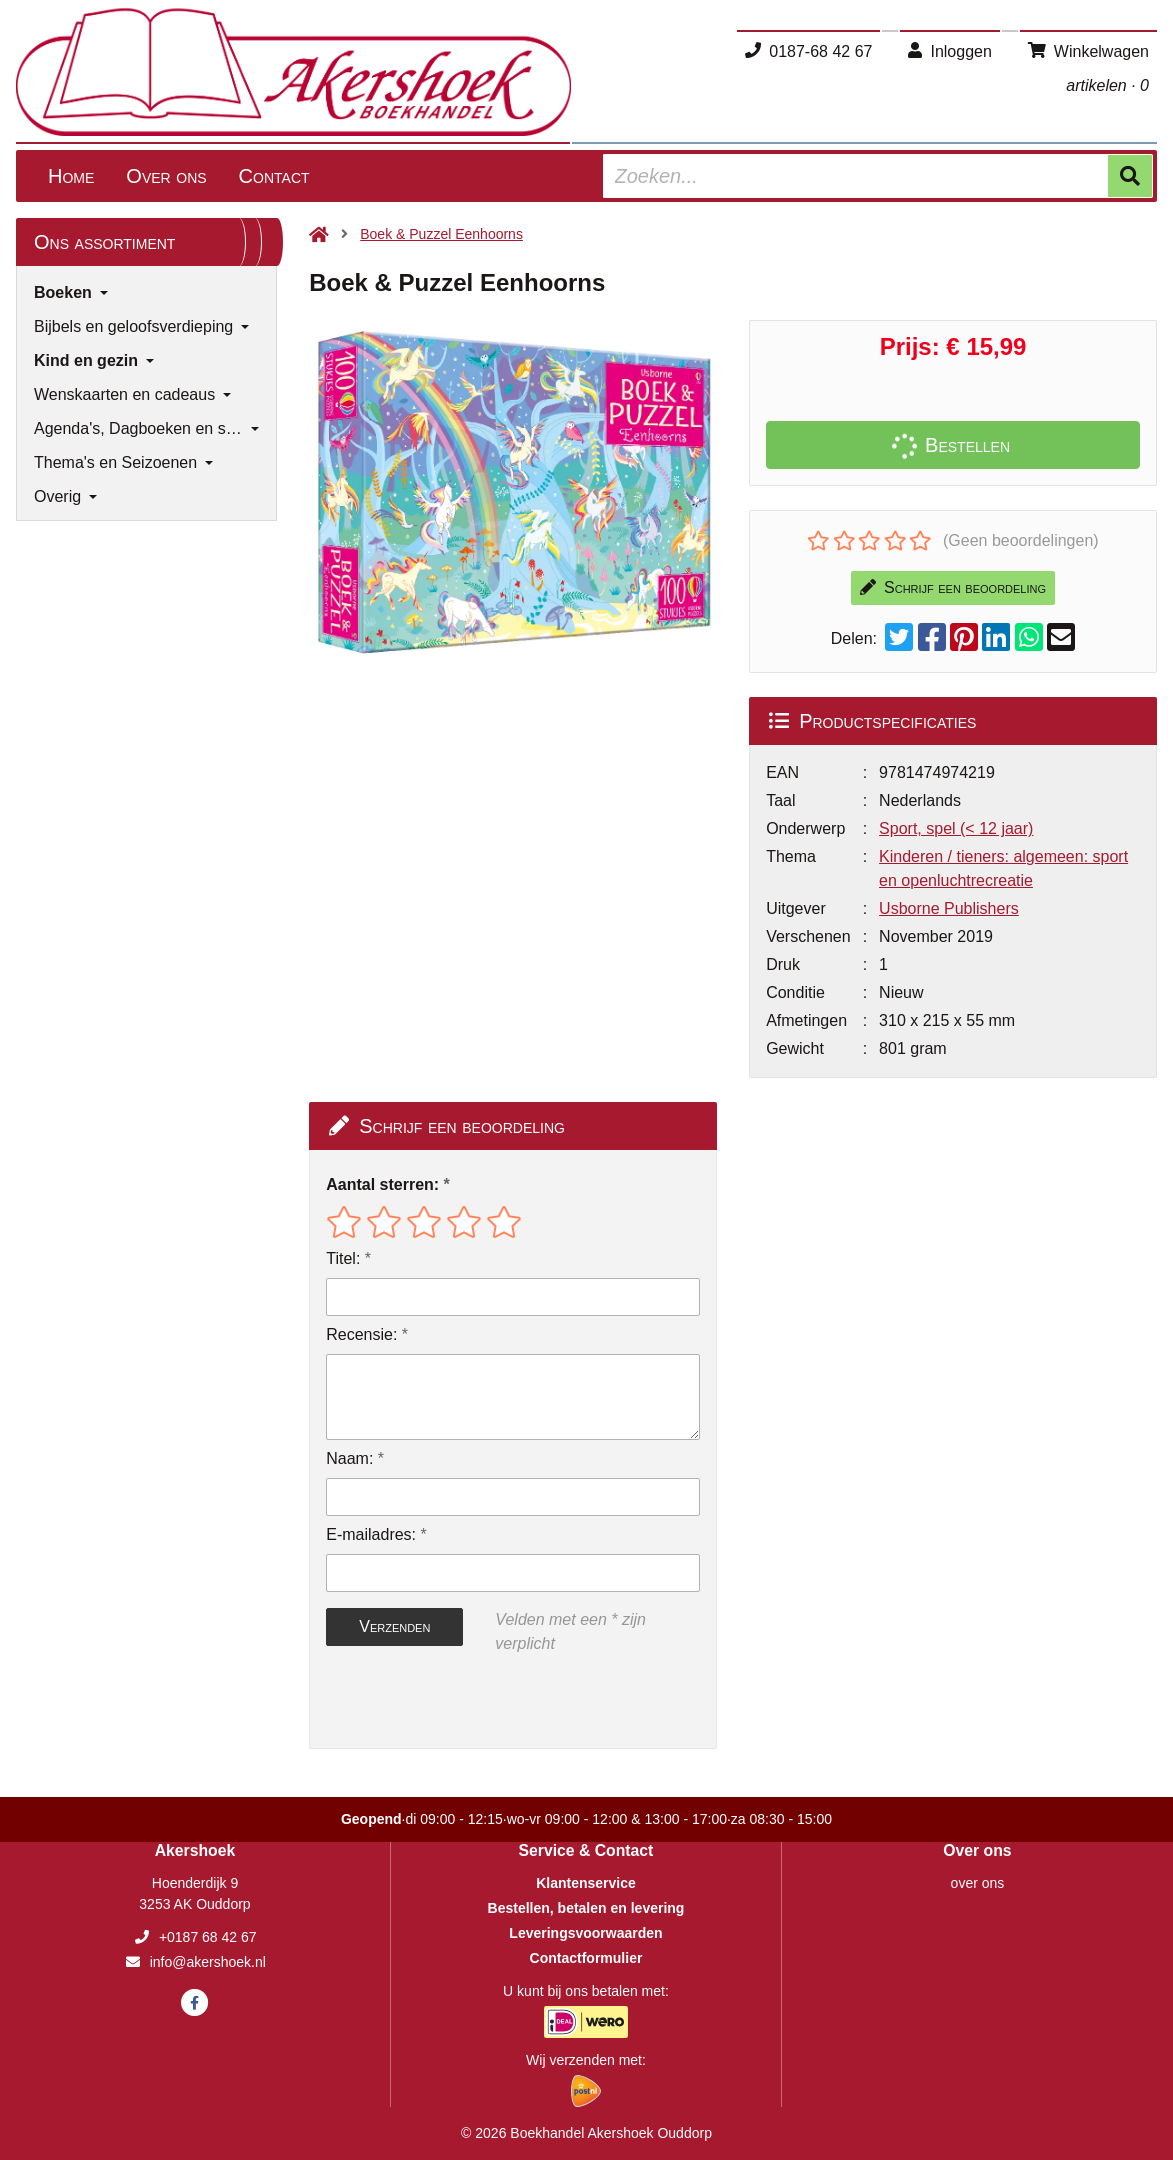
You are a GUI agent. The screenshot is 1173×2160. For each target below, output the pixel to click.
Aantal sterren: (382, 1184)
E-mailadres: (371, 1534)
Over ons (166, 176)
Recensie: (361, 1334)
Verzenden (394, 1626)
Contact (274, 176)
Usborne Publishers (949, 908)
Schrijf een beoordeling (953, 587)
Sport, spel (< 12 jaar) (956, 828)
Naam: (349, 1458)
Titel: (343, 1258)
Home (71, 176)
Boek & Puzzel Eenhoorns (441, 234)
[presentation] (454, 1702)
